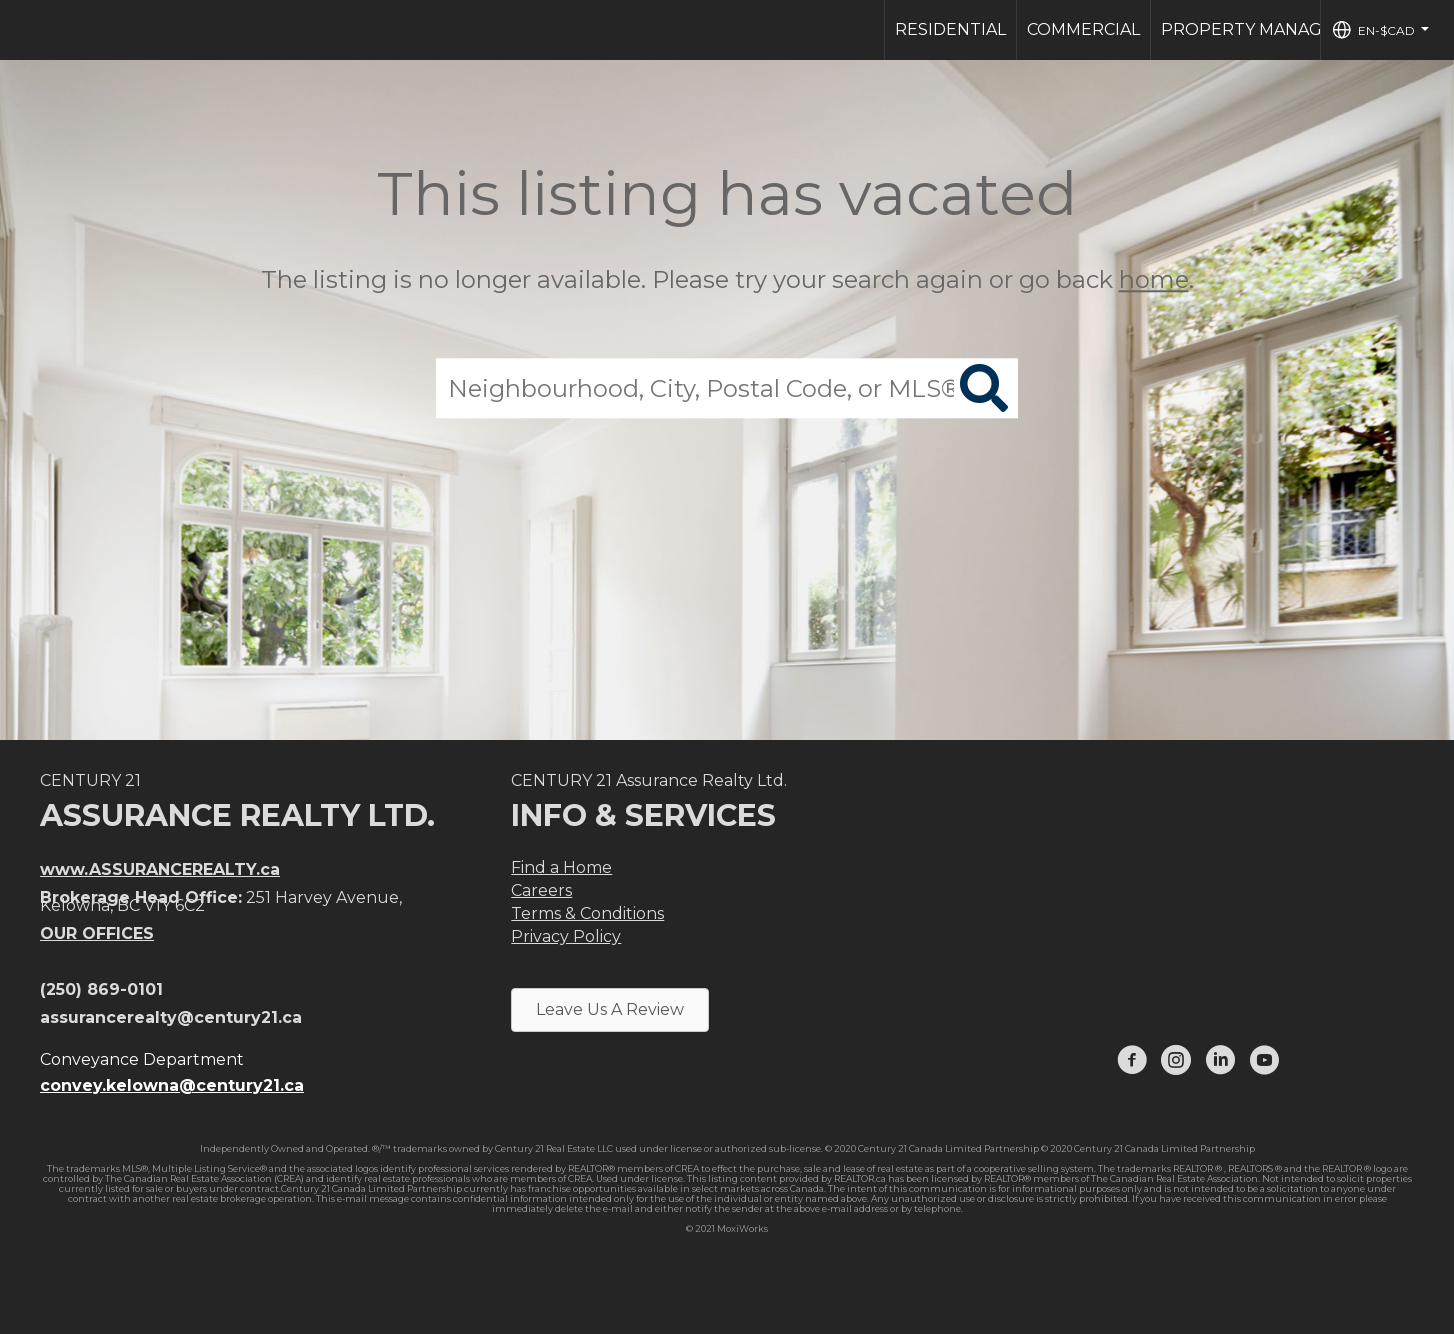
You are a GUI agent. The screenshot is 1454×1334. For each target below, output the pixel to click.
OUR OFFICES (97, 933)
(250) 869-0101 (101, 989)
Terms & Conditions (587, 913)
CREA (687, 1168)
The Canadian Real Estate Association (1174, 1178)
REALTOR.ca (860, 1178)
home (1154, 279)
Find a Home (561, 867)
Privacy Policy (566, 936)
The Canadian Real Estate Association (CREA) (204, 1178)
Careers (541, 890)
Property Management (1272, 29)
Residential (950, 29)
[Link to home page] (25, 30)
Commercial (1083, 29)
